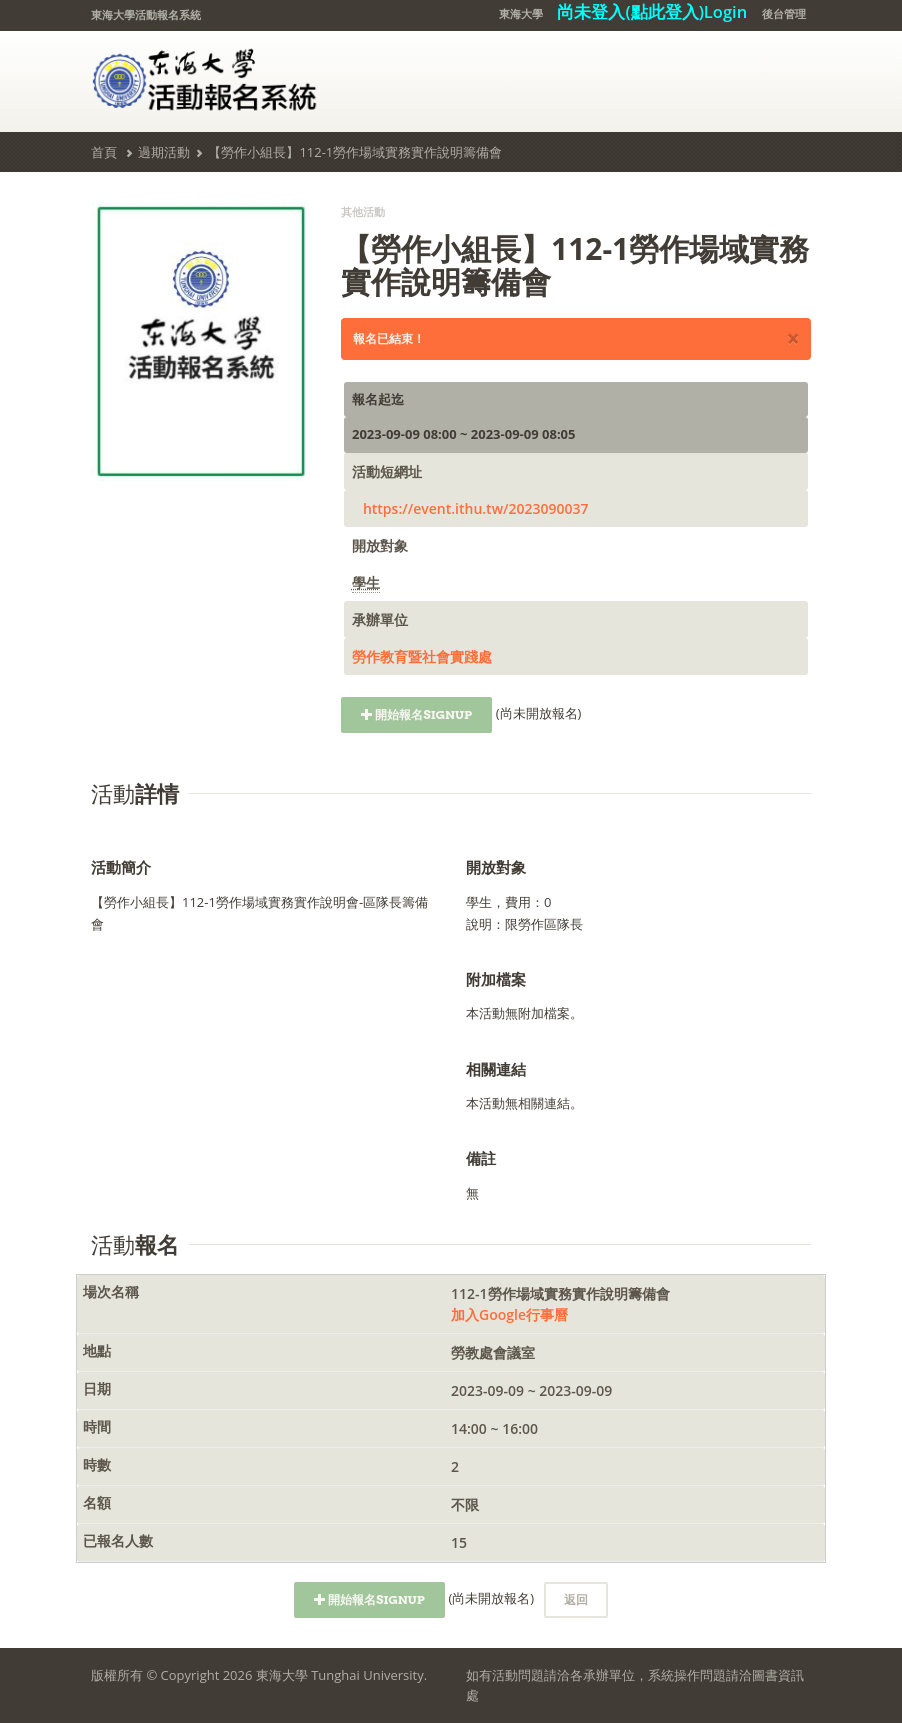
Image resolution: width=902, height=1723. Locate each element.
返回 (576, 1599)
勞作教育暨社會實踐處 (422, 656)
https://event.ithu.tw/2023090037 (476, 508)
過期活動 (164, 152)
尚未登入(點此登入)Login (652, 11)
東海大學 (521, 13)
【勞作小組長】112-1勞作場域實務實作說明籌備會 (355, 152)
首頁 (104, 152)
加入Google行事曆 (509, 1314)
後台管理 (784, 13)
